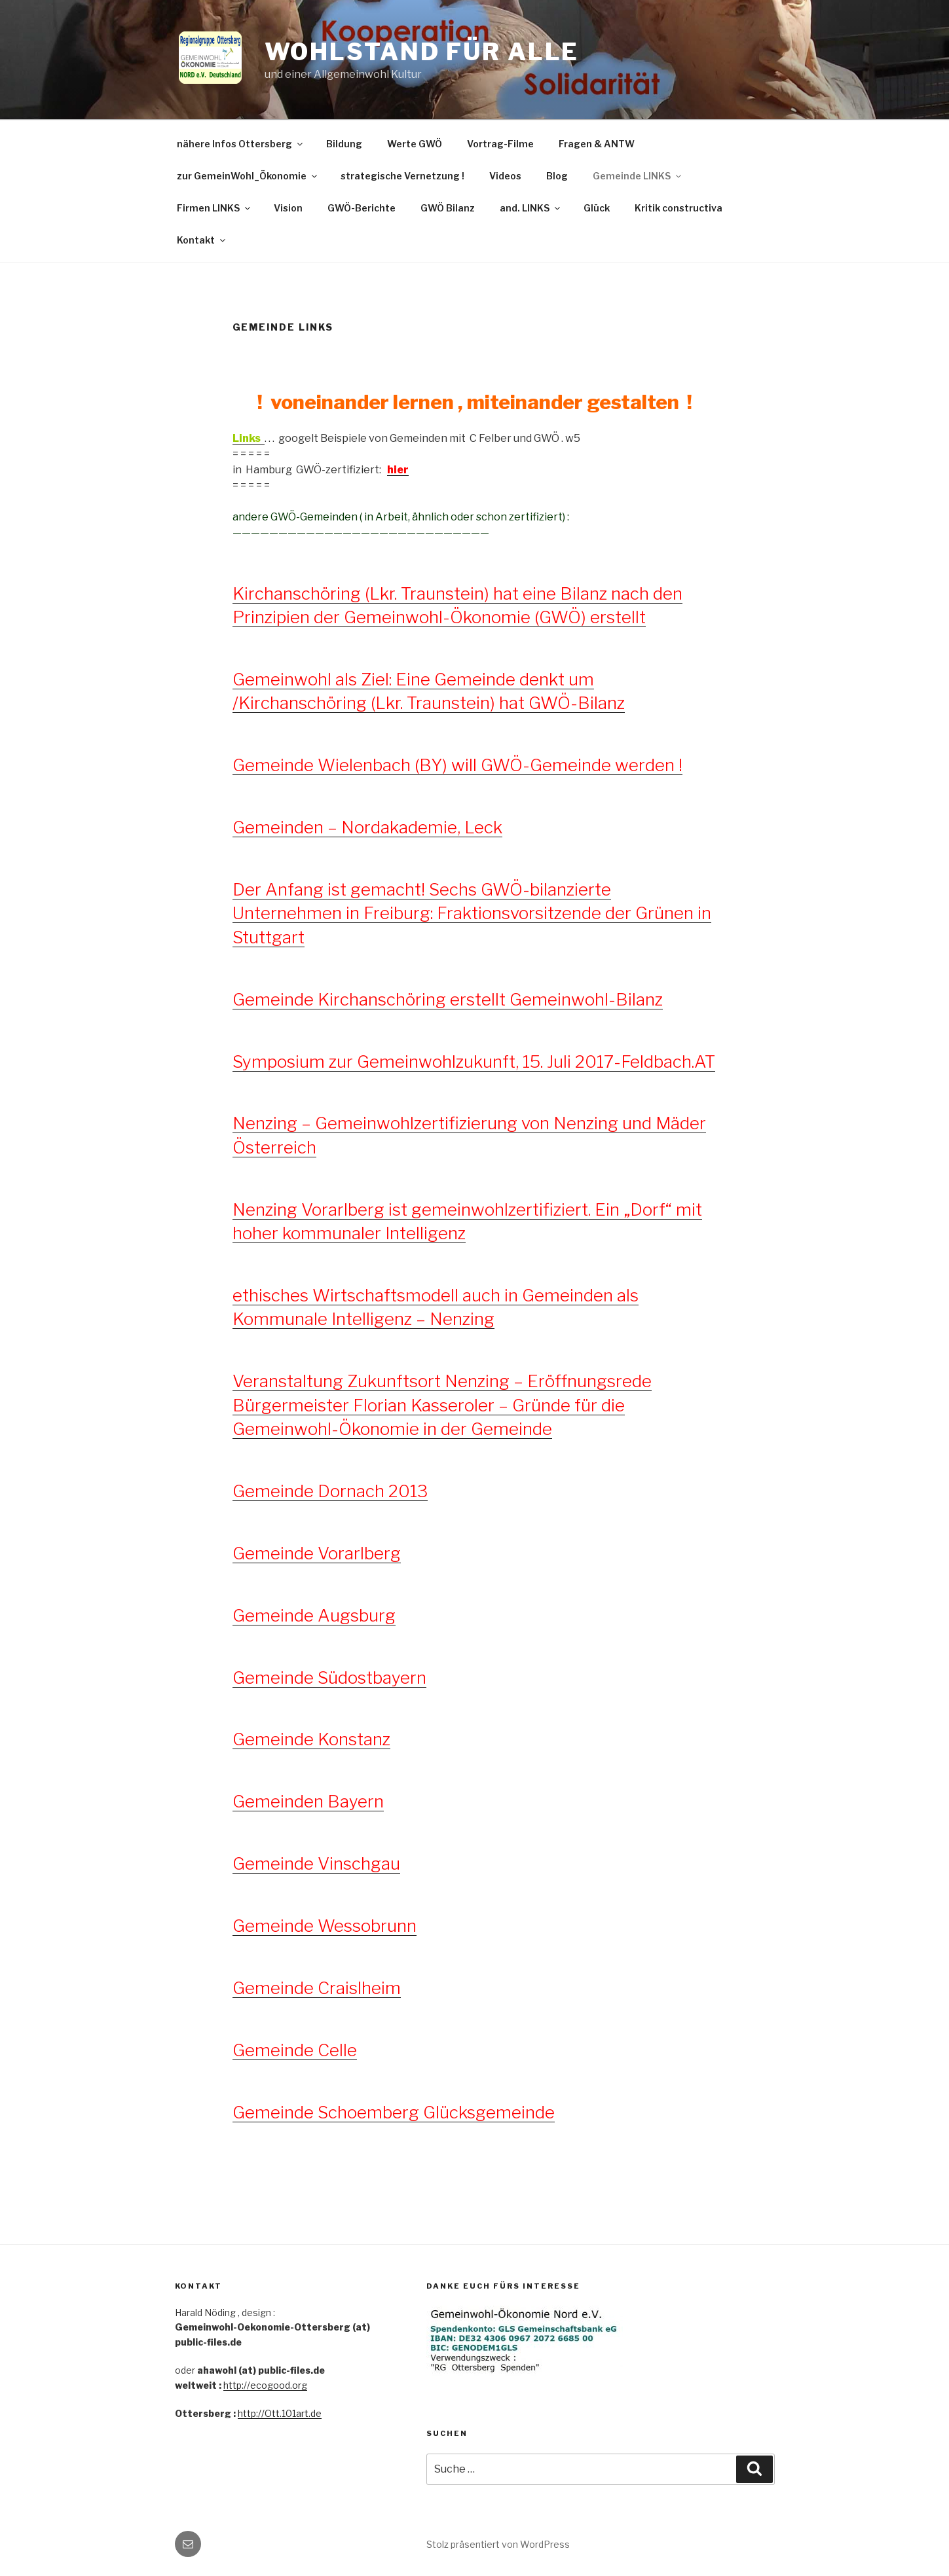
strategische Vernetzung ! (402, 175)
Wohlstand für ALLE (422, 51)
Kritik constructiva (678, 207)
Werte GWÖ (414, 143)
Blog (557, 175)
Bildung (344, 143)
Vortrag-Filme (500, 143)
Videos (505, 175)
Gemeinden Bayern (308, 1801)
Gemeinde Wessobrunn (325, 1925)
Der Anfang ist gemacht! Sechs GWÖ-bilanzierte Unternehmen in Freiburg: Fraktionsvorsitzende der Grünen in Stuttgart (472, 913)
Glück (597, 207)
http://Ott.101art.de (280, 2413)
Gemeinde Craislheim (317, 1988)
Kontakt (202, 239)
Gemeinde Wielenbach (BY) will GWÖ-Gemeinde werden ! (457, 765)
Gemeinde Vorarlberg (317, 1553)
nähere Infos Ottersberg (241, 143)
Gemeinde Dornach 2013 (330, 1491)
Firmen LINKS (214, 207)
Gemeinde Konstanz (311, 1739)
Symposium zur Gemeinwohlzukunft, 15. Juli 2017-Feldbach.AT (474, 1061)
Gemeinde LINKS (638, 175)
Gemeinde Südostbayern (329, 1677)
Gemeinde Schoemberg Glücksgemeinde (394, 2112)
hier (398, 469)
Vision (288, 207)
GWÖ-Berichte (361, 207)
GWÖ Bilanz (447, 207)
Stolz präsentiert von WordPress (498, 2544)
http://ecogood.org (265, 2385)
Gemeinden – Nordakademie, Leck (367, 827)
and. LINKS (531, 207)
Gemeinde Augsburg (314, 1615)
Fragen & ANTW (597, 143)
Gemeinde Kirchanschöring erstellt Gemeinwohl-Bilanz (448, 999)
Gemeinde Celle (295, 2050)
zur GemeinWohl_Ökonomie (248, 175)
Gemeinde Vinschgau (316, 1863)
